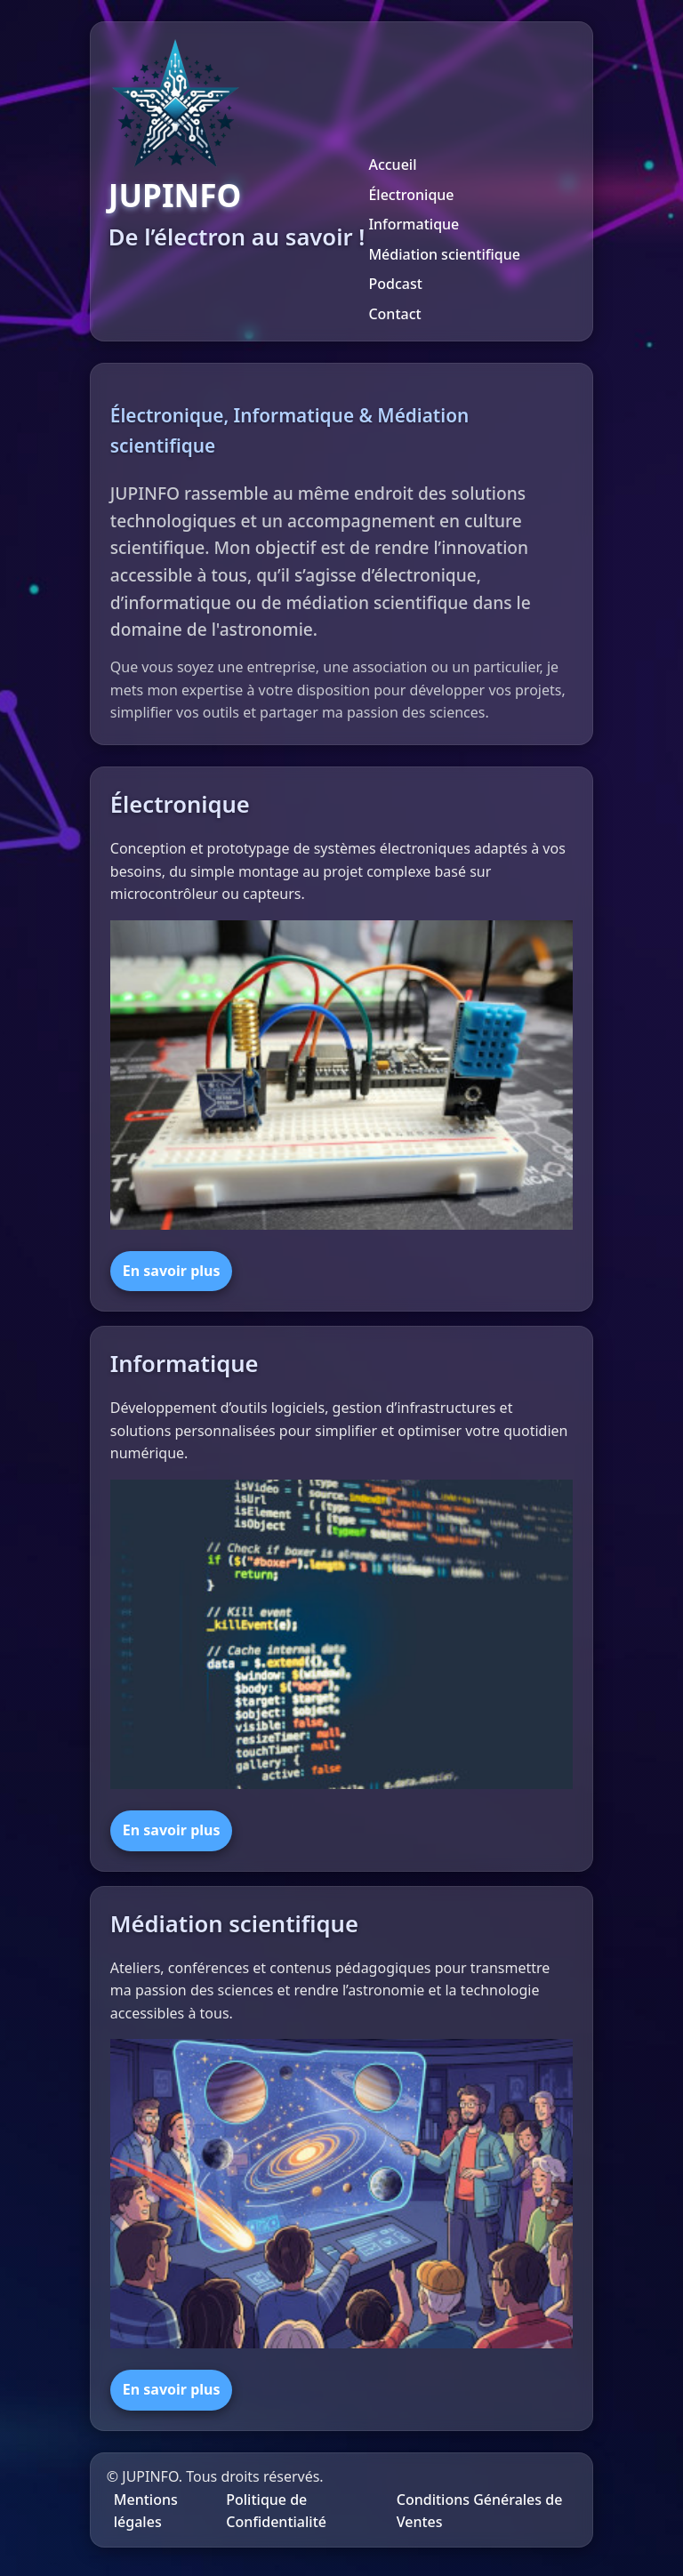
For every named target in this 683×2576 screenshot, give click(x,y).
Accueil (392, 164)
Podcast (395, 283)
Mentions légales (146, 2511)
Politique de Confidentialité (276, 2511)
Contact (394, 314)
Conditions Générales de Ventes (480, 2511)
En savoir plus (172, 1270)
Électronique (411, 195)
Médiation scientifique (443, 254)
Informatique (413, 224)
